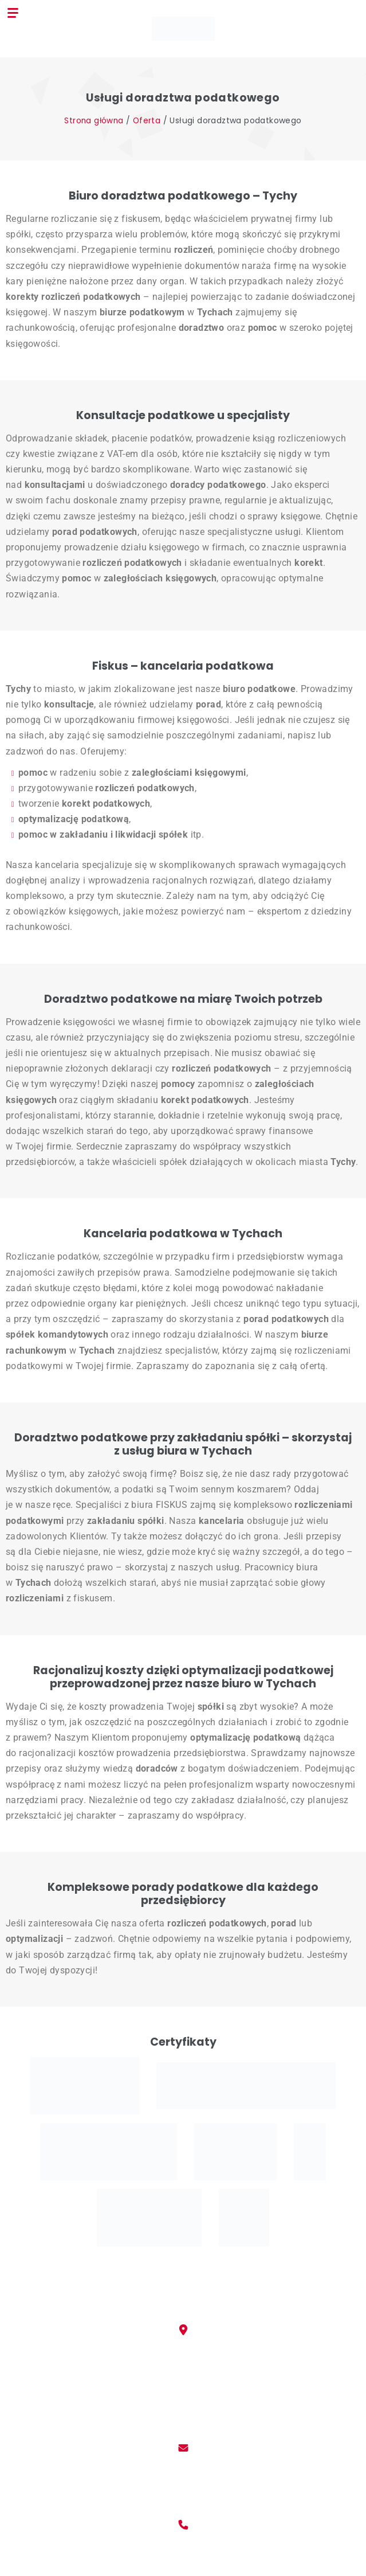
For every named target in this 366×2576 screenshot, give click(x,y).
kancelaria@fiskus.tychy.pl (182, 2463)
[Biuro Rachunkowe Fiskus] (183, 28)
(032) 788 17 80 (183, 2567)
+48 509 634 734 (183, 2553)
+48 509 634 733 (183, 2539)
